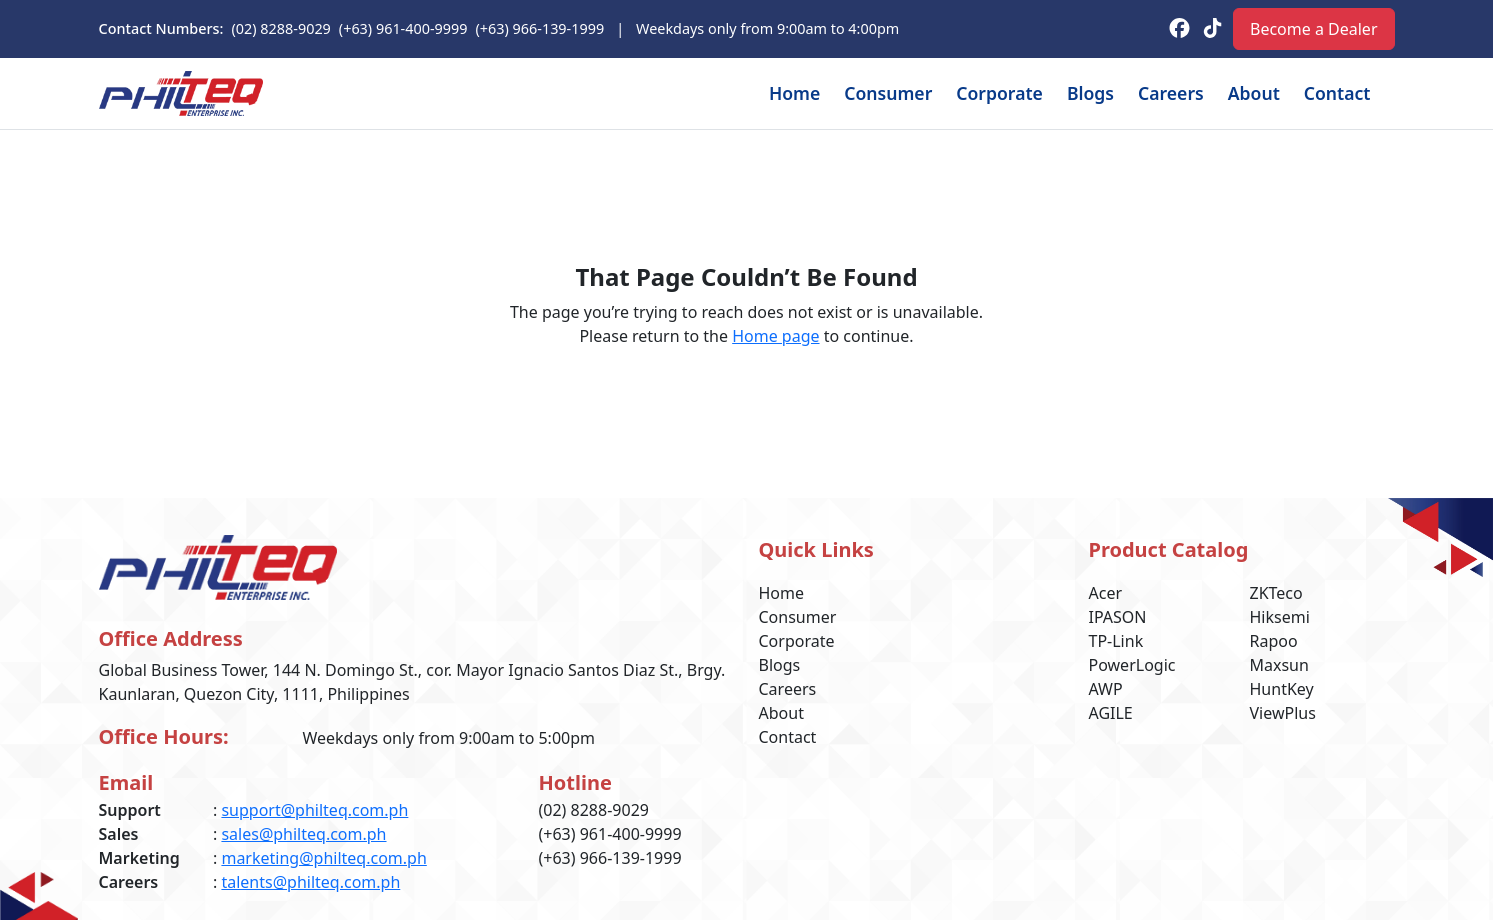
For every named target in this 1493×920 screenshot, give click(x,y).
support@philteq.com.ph (316, 809)
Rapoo (1275, 640)
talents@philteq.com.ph (313, 881)
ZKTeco (1279, 592)
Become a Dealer (1309, 28)
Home (752, 93)
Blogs (1068, 93)
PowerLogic (1134, 664)
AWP (1107, 688)
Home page (779, 335)
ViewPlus (1284, 712)
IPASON (1118, 616)
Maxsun (1279, 664)
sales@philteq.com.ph (305, 833)
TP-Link (1118, 640)
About (1241, 93)
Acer (1108, 592)
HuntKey (1283, 688)
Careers (1153, 93)
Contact (1332, 93)
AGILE (1111, 712)
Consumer (851, 93)
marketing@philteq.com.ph (326, 857)
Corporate (971, 93)
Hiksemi (1280, 616)
